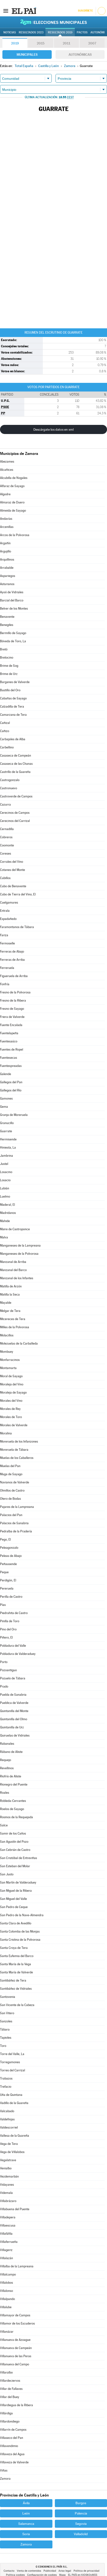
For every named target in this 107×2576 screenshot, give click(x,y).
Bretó (3, 649)
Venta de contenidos (29, 2570)
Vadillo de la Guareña (14, 2103)
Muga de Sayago (11, 1474)
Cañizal (5, 723)
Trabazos (6, 2078)
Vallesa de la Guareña (14, 2135)
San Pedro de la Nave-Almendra (22, 1915)
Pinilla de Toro (9, 1621)
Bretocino (6, 657)
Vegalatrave (8, 2160)
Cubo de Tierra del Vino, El (18, 894)
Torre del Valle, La (12, 2054)
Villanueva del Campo (14, 2364)
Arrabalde (6, 567)
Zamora (5, 2478)
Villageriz (6, 2250)
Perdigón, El (8, 1580)
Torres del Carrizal (12, 2070)
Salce (4, 1825)
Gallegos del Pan (11, 1082)
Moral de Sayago (11, 1376)
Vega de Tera (9, 2144)
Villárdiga (6, 2413)
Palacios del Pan (11, 1515)
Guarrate (6, 1131)
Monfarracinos (10, 1360)
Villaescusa (7, 2225)
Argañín (5, 543)
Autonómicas (80, 54)
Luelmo (5, 1196)
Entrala (5, 910)
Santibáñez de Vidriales (16, 1988)
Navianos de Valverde (14, 1482)
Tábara (5, 2029)
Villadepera (7, 2217)
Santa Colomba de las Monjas (20, 1931)
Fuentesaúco (8, 1041)
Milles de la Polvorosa (14, 1327)
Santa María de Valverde (16, 1972)
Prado (4, 1686)
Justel (4, 1164)
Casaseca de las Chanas (16, 763)
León (26, 2513)
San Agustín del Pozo (14, 1841)
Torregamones (10, 2062)
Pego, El (5, 1539)
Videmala (6, 2193)
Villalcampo (8, 2274)
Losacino (6, 1172)
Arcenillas (6, 527)
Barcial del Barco (11, 600)
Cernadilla (7, 829)
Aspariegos (7, 576)
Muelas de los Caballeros (16, 1458)
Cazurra (5, 804)
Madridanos (8, 1213)
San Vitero (7, 2013)
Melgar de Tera (10, 1311)
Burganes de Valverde (15, 682)
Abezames (7, 461)
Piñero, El (6, 1637)
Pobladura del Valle (13, 1645)
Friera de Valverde (12, 1017)
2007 (92, 43)
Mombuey (6, 1351)
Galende (5, 1074)
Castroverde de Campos (16, 796)
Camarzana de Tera (13, 714)
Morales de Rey (10, 1409)
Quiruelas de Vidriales (15, 1735)
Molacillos (6, 1335)
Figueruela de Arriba (14, 976)
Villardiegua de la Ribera (16, 2405)
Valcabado (7, 2111)
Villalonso (6, 2291)
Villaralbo (6, 2372)
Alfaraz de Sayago (12, 486)
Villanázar (6, 2331)
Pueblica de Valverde (14, 1703)
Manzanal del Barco (13, 1270)
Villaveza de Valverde (14, 2462)
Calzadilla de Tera (12, 706)
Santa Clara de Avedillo (15, 1923)
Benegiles (6, 625)
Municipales (27, 54)
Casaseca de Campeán (15, 755)
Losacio (5, 1180)
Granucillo (7, 1123)
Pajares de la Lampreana (17, 1507)
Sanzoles (6, 2021)
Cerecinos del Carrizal (15, 821)
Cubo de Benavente (13, 886)
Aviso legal (64, 2570)
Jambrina (6, 1155)
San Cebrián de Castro (15, 1850)
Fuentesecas (8, 1057)
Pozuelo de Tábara (12, 1678)
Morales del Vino (11, 1400)
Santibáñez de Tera (13, 1980)
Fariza (4, 935)
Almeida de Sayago (13, 510)
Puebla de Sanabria (13, 1694)
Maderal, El (7, 1204)
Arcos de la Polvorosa (14, 535)
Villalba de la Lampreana (16, 2266)
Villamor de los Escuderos (17, 2323)
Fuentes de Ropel (11, 1049)
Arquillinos (7, 559)
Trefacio (5, 2086)
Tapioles (5, 2037)
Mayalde (5, 1302)
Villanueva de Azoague (15, 2340)
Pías (3, 1605)
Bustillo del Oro (10, 690)
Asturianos (7, 584)
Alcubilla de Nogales (13, 478)
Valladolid (81, 2534)
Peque (4, 1572)
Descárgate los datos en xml (53, 429)
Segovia (81, 2524)
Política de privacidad (86, 2570)
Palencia (81, 2513)
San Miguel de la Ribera (16, 1890)
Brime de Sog (9, 665)
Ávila (26, 2503)
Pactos (82, 32)
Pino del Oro (8, 1629)
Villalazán (6, 2258)
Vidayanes (7, 2184)
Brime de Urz (9, 674)
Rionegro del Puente (13, 1784)
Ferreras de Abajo (12, 951)
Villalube (6, 2307)
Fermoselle (7, 943)
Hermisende (8, 1139)
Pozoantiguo (8, 1670)
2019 (15, 43)
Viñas (3, 2470)
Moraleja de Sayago (13, 1392)
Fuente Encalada (11, 1025)
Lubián (4, 1188)
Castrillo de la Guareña (15, 772)
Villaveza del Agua (12, 2454)
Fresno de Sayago (12, 1008)
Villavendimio (9, 2446)
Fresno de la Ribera (13, 1000)
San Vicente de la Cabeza (17, 2005)
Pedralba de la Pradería (16, 1531)
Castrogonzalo (9, 780)
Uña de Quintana (11, 2095)
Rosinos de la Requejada (16, 1817)
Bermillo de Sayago (13, 633)
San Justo (6, 1874)
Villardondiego (9, 2421)
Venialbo (6, 2168)
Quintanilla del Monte (14, 1711)
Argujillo (5, 551)
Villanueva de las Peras (15, 2356)
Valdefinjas (7, 2119)
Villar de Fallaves (11, 2389)
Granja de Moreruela (14, 1115)
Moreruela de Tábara (14, 1449)
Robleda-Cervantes (13, 1801)
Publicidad (50, 2570)
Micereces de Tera (12, 1319)
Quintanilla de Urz (12, 1727)
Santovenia (7, 1997)
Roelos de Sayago (12, 1809)
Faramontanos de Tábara (17, 927)
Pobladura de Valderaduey (18, 1654)
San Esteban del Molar (15, 1866)
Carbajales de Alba (12, 739)
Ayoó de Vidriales (11, 592)
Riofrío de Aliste (10, 1776)
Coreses (5, 853)
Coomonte (7, 845)
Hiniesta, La (8, 1147)
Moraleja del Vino (11, 1384)
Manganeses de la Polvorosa (19, 1253)
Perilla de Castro (11, 1596)
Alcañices (6, 469)
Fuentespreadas (11, 1066)
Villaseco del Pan (11, 2438)
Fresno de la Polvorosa (15, 992)
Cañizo (4, 731)
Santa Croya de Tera (14, 1948)
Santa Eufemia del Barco (16, 1956)
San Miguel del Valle (13, 1899)
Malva (4, 1237)
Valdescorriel (9, 2127)
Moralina (6, 1433)
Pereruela (6, 1588)
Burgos (81, 2503)
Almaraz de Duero (12, 502)
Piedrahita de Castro (14, 1613)
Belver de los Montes (14, 608)
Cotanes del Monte (12, 870)
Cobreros (6, 837)
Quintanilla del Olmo (13, 1719)
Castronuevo (8, 788)
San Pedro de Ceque (14, 1907)
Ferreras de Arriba (12, 959)
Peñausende (8, 1564)
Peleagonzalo (9, 1547)
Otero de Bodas (10, 1498)
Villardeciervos (10, 2380)
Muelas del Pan (10, 1466)
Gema (4, 1106)
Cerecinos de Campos (15, 812)
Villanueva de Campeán (16, 2348)
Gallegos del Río (10, 1090)
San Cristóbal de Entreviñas (18, 1858)
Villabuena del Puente (14, 2209)
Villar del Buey (9, 2397)
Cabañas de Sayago (13, 698)
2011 (66, 43)
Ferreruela (7, 968)
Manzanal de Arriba (13, 1262)
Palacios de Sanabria (14, 1523)
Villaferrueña (9, 2242)
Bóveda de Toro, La (13, 641)
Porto (3, 1662)
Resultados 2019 (60, 32)
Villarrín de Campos (13, 2429)
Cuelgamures (9, 902)
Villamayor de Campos (15, 2315)
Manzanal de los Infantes (16, 1278)
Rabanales (7, 1743)
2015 (40, 43)
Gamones (6, 1098)
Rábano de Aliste (11, 1752)
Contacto (9, 2570)
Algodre (5, 494)
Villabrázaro (8, 2201)
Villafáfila (6, 2233)
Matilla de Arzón (11, 1286)
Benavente (7, 616)
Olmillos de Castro (12, 1490)
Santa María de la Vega (15, 1964)
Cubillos (5, 878)
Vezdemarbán (9, 2176)
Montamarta (8, 1368)
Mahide (5, 1221)
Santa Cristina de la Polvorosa (20, 1939)
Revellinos (7, 1768)
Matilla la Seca (10, 1294)
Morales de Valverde (13, 1425)
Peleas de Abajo (11, 1556)
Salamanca (26, 2524)
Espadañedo (8, 919)
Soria (26, 2534)
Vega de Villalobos (12, 2152)
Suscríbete (85, 10)
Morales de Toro (11, 1417)
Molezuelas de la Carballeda (19, 1343)
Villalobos (6, 2282)
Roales (4, 1792)
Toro (3, 2046)
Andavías (6, 518)
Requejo (5, 1760)
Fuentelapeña (9, 1033)
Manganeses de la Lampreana (20, 1245)
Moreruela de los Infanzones (19, 1441)
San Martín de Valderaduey (18, 1882)
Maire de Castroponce (15, 1229)
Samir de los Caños (13, 1833)
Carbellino (7, 747)
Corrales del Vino (11, 861)
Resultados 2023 (31, 32)
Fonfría (4, 984)
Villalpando (7, 2299)
